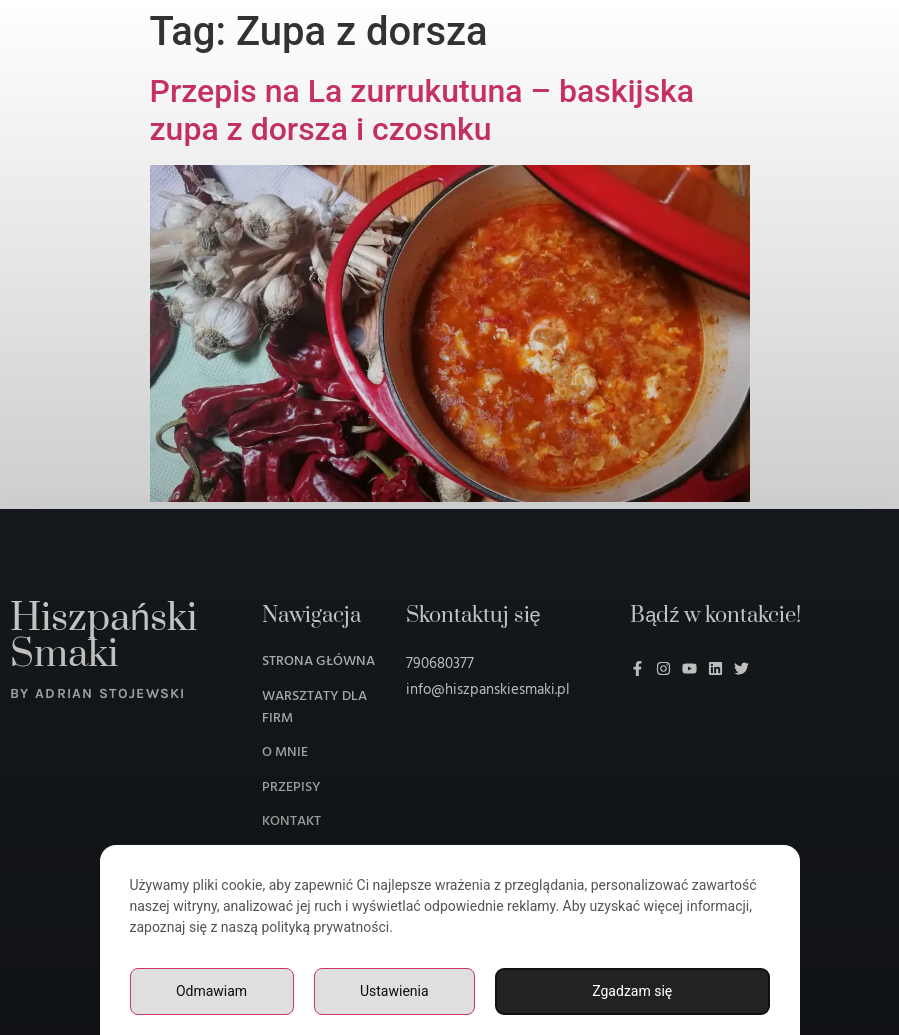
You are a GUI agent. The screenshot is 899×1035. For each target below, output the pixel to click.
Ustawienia (394, 991)
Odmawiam (211, 991)
